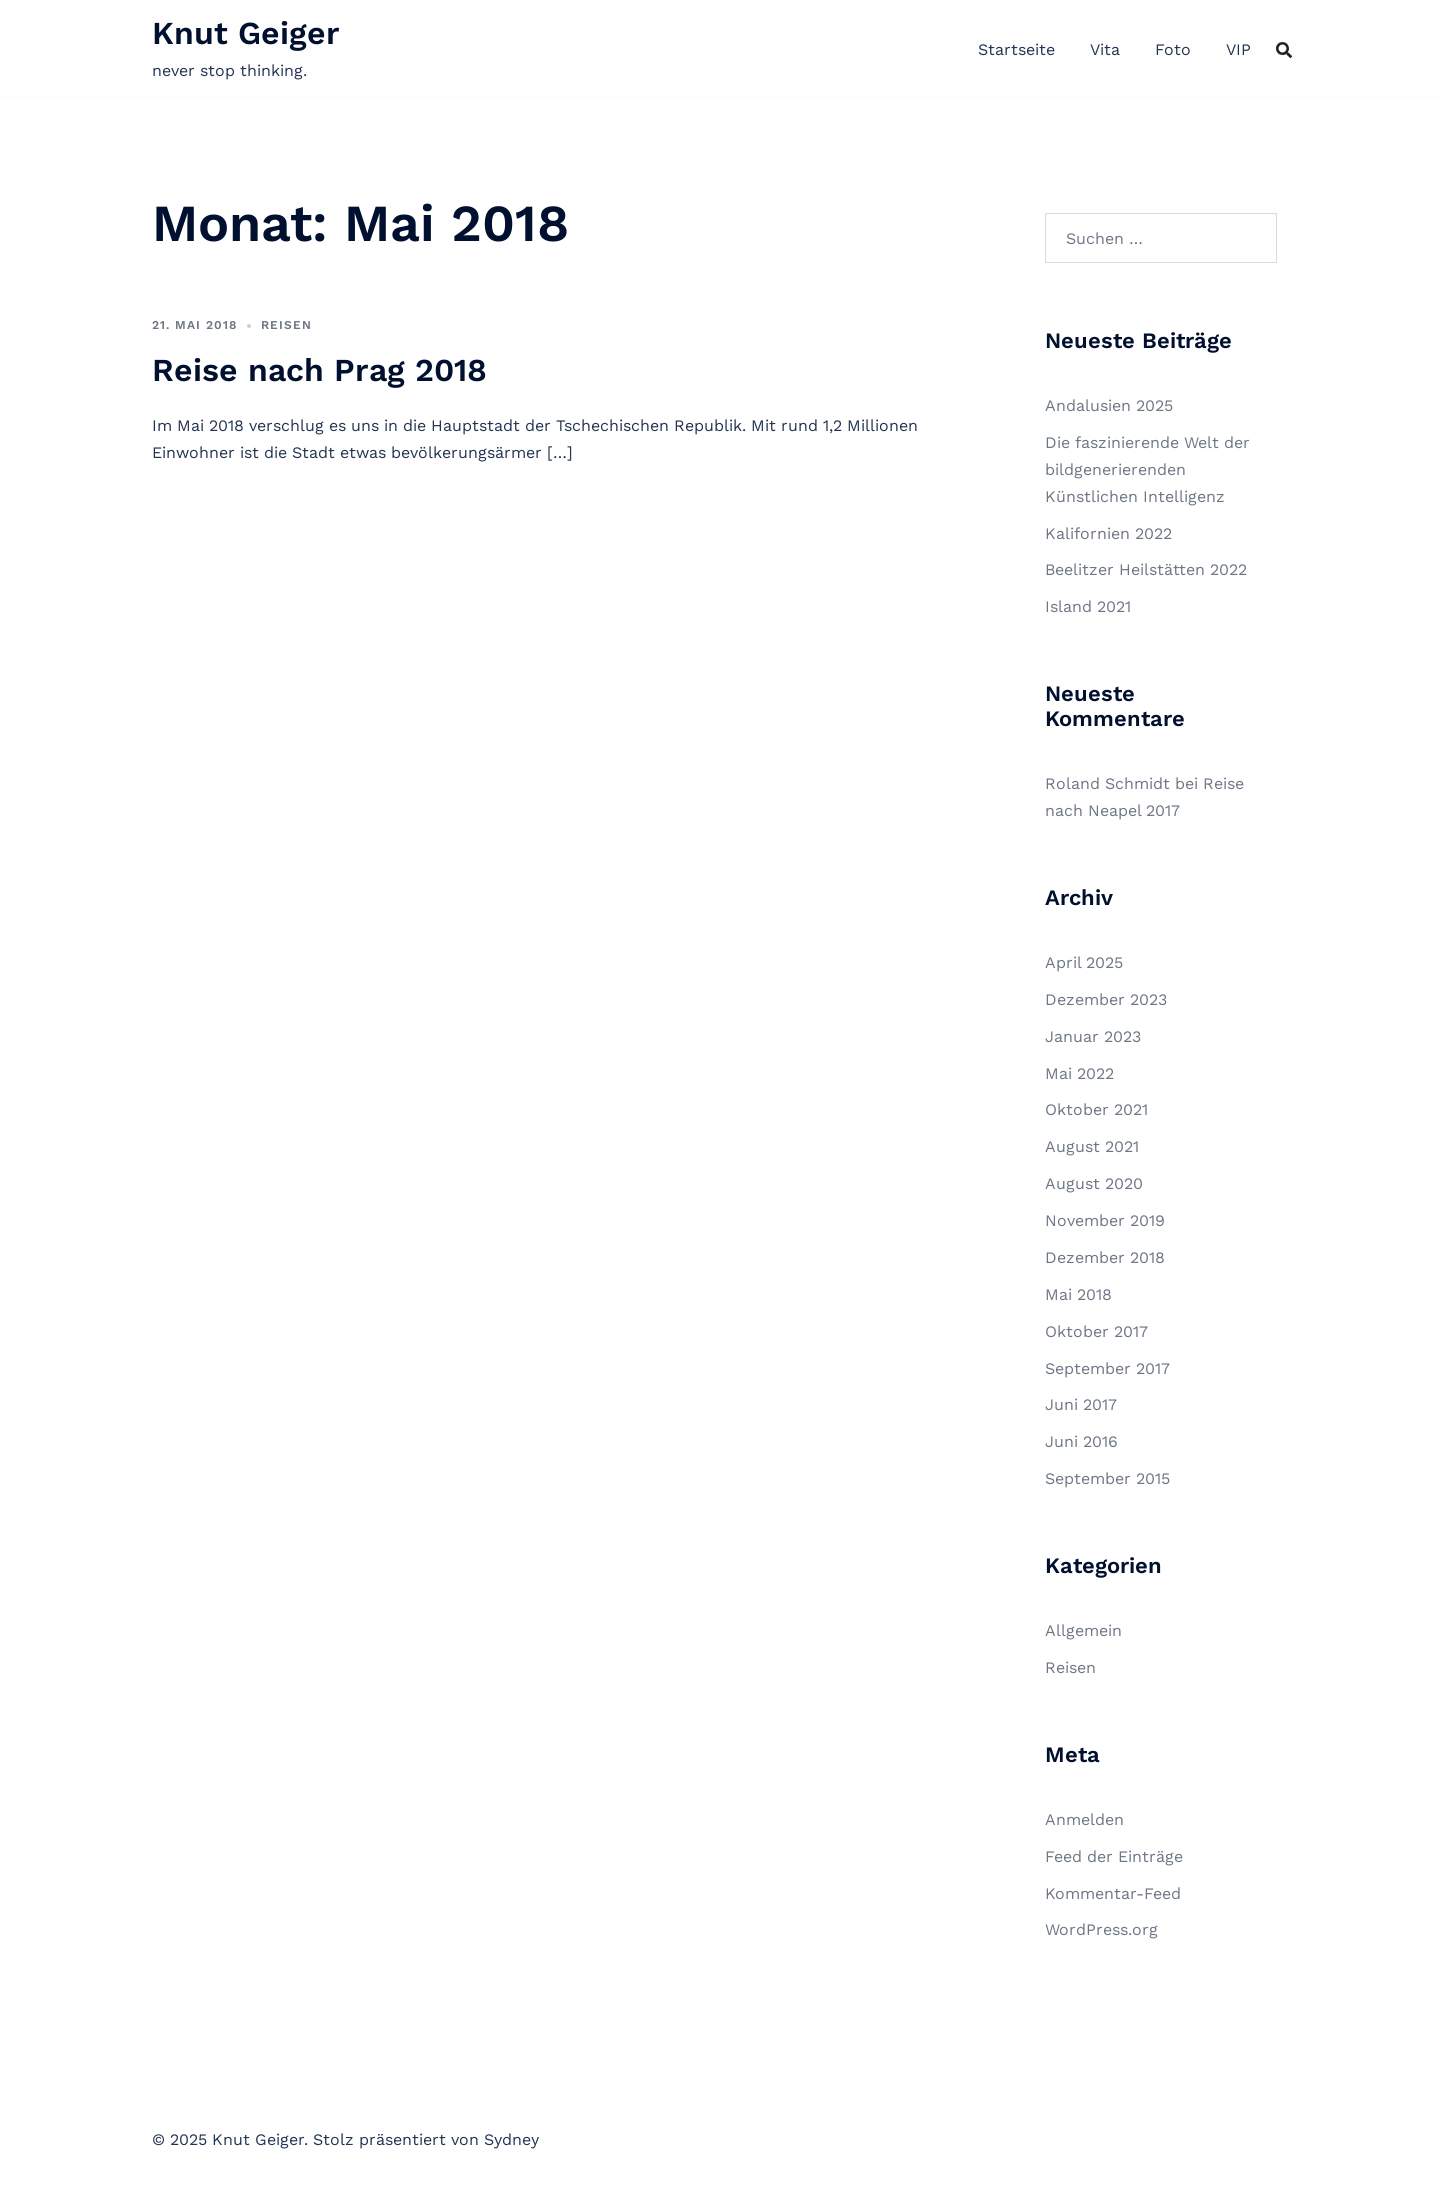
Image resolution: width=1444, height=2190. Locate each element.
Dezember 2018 (1105, 1257)
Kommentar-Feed (1113, 1893)
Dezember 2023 (1106, 999)
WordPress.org (1101, 1929)
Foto (1173, 49)
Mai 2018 (1078, 1294)
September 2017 (1107, 1368)
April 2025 (1084, 962)
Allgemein (1083, 1630)
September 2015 (1107, 1478)
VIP (1238, 49)
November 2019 (1105, 1220)
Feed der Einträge (1114, 1856)
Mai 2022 (1079, 1073)
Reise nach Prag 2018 (319, 370)
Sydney (511, 2139)
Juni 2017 (1081, 1404)
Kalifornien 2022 (1108, 533)
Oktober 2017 (1096, 1331)
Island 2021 (1088, 606)
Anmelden (1084, 1819)
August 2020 (1094, 1183)
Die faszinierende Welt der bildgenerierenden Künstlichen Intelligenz (1147, 469)
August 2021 (1092, 1146)
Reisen (286, 325)
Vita (1105, 49)
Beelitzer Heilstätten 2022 (1146, 569)
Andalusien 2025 (1109, 405)
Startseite (1016, 49)
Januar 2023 (1093, 1036)
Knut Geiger (246, 33)
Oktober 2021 (1096, 1109)
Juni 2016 (1081, 1441)
